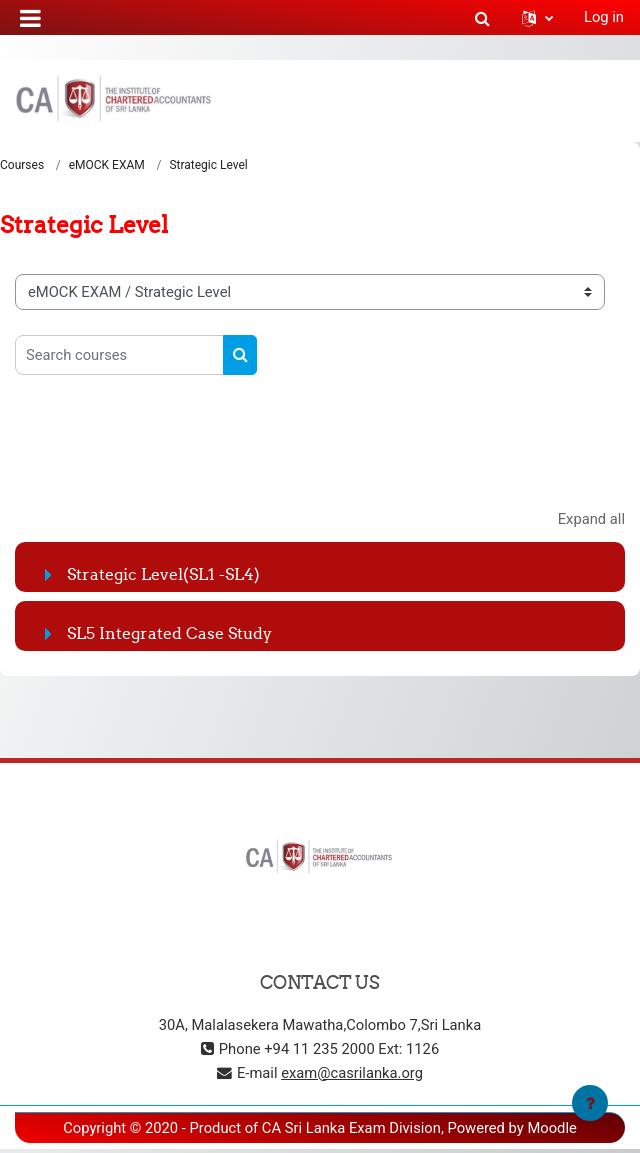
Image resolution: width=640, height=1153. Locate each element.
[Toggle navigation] (611, 100)
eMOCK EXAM (107, 165)
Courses (22, 165)
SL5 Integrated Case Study (169, 633)
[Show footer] (590, 1103)
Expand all (591, 519)
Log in (604, 17)
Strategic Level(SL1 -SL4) (163, 574)
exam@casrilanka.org (352, 1073)
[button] (482, 17)
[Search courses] (119, 355)
